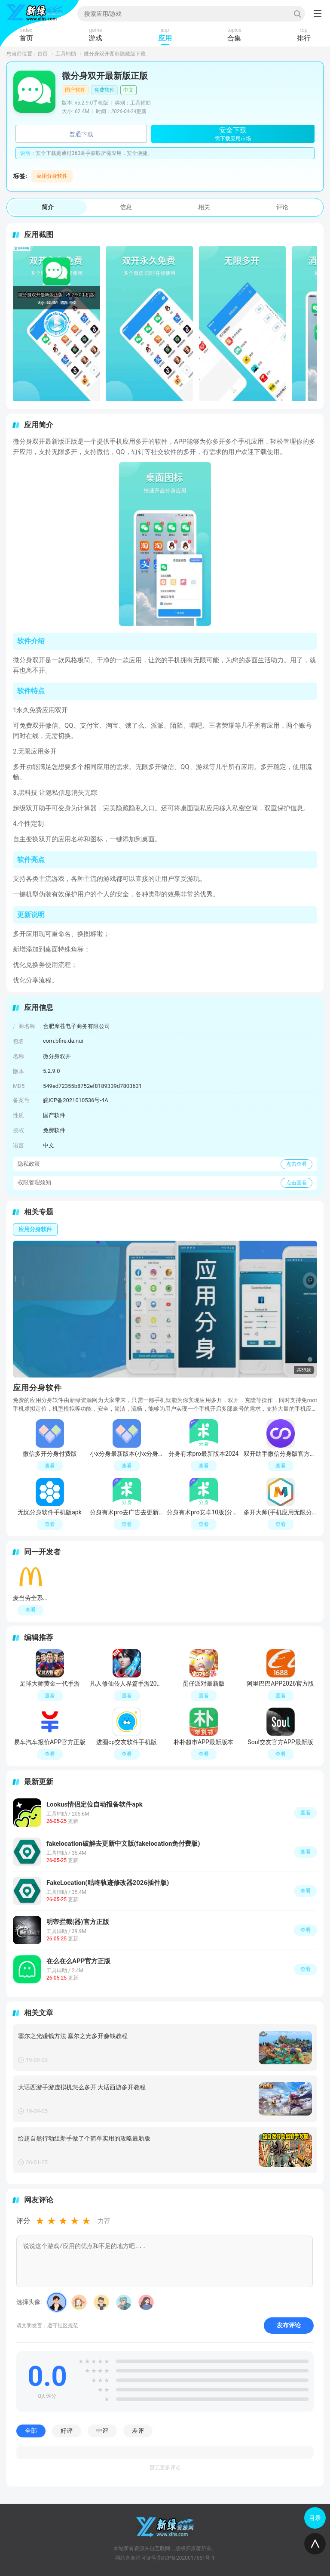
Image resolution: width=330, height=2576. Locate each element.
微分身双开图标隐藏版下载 (115, 54)
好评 (67, 2430)
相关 (204, 207)
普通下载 (81, 134)
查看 (305, 1813)
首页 (42, 54)
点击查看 (296, 1164)
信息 (126, 207)
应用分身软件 (52, 176)
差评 (138, 2430)
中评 (102, 2430)
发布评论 (289, 2325)
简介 (48, 207)
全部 (31, 2430)
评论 (282, 207)
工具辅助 (65, 54)
